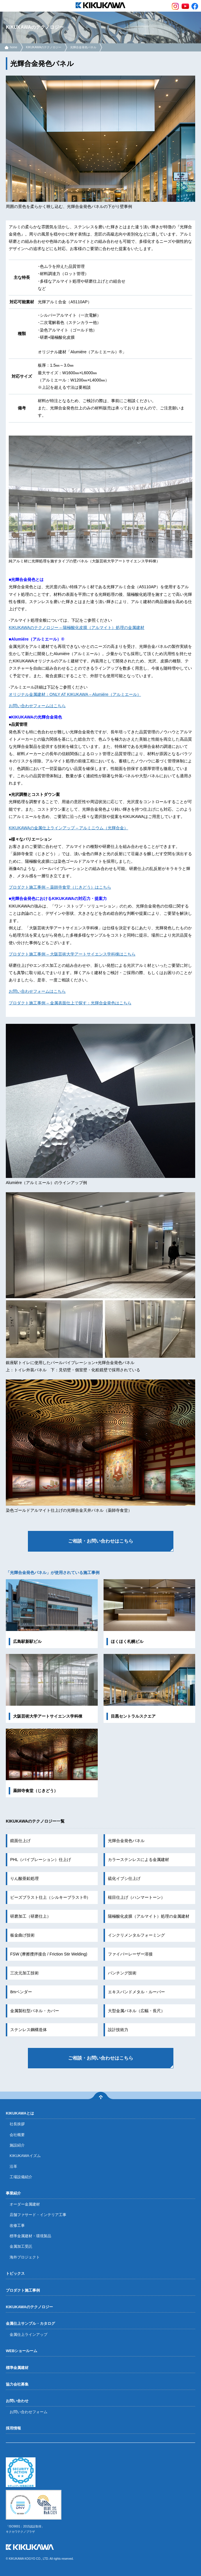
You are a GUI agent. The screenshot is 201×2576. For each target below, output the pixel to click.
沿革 (13, 2166)
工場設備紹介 (21, 2177)
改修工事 (17, 2225)
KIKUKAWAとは (20, 2113)
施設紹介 (17, 2145)
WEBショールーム (21, 2351)
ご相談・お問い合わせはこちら (100, 1541)
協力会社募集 (17, 2384)
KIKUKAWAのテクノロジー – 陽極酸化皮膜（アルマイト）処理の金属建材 (76, 627)
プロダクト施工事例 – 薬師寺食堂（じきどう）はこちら (60, 887)
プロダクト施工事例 (23, 2290)
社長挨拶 (17, 2124)
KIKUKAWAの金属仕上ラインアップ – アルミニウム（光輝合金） (68, 828)
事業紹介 (13, 2193)
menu (6, 6)
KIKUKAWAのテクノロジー (43, 47)
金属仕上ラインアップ (28, 2334)
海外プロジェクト (25, 2257)
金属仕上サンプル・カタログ (30, 2323)
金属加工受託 (21, 2246)
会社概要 (17, 2135)
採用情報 (13, 2428)
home (13, 47)
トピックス (15, 2273)
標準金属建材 (17, 2367)
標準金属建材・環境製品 (30, 2236)
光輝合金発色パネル (83, 47)
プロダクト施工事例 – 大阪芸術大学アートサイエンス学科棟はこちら (72, 954)
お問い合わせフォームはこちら (37, 705)
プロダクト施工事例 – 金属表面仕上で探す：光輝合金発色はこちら (70, 1003)
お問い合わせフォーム (28, 2412)
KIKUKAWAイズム (25, 2155)
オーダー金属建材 (25, 2204)
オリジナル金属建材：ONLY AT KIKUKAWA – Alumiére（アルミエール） (75, 694)
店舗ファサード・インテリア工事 (38, 2215)
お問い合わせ (17, 2401)
